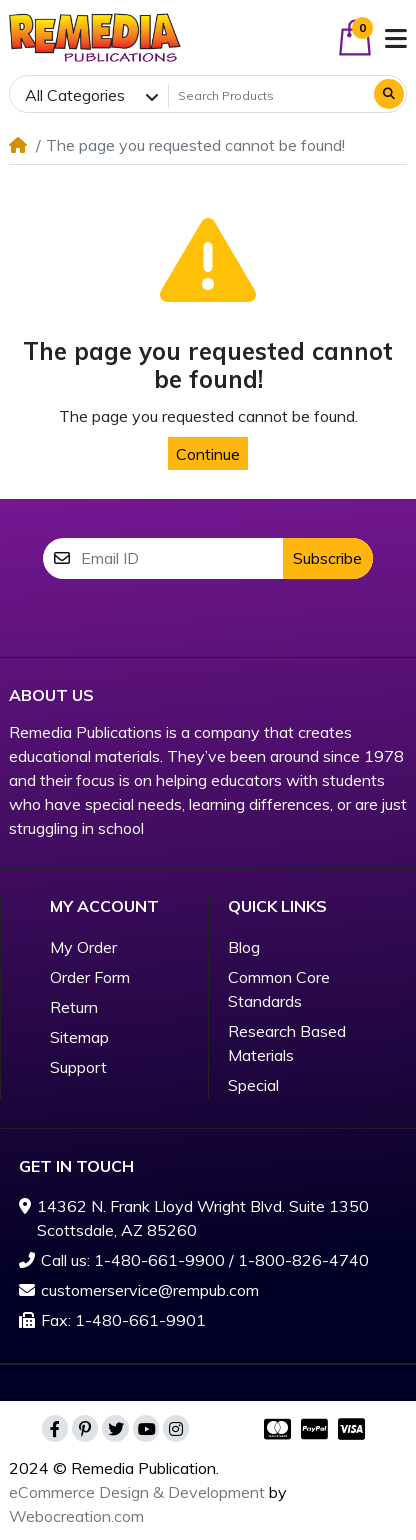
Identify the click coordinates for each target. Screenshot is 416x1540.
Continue (208, 454)
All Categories (75, 95)
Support (78, 1067)
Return (74, 1007)
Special (253, 1085)
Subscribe (327, 558)
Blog (244, 947)
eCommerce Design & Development (137, 1492)
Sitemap (79, 1037)
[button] (355, 37)
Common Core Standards (279, 989)
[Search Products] (269, 95)
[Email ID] (182, 558)
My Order (83, 947)
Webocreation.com (76, 1516)
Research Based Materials (287, 1043)
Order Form (90, 977)
